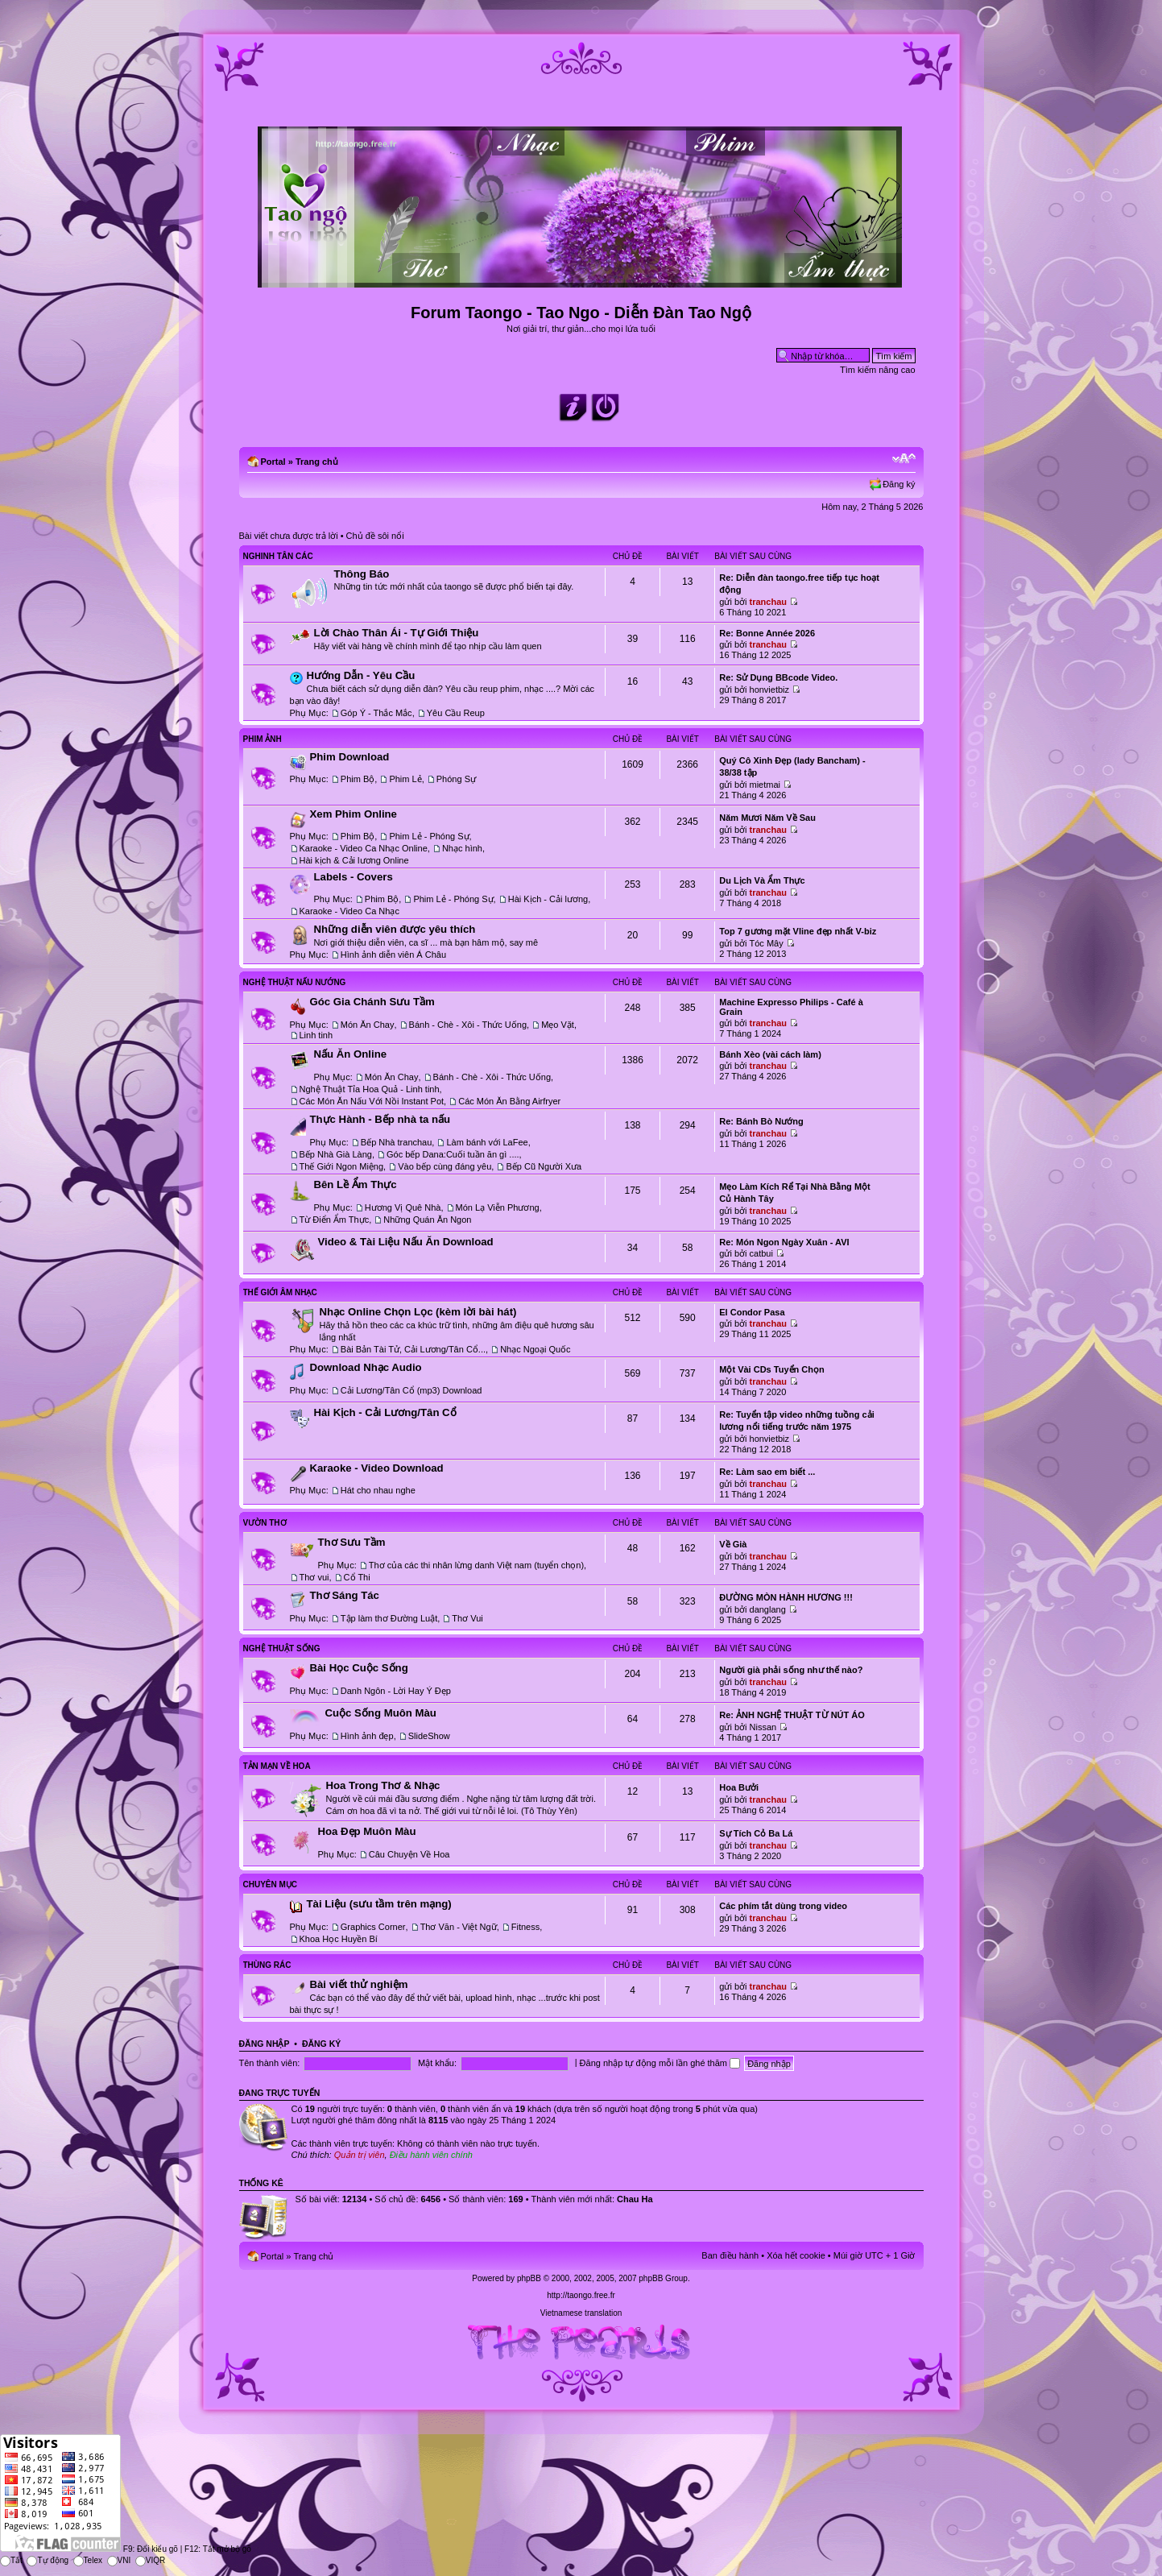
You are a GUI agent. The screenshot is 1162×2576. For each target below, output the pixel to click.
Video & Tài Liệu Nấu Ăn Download (406, 1242)
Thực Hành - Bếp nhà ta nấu (380, 1119)
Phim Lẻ (405, 779)
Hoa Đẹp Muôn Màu (367, 1831)
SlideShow (429, 1736)
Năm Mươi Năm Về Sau (767, 817)
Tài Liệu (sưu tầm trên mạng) (379, 1904)
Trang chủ (317, 461)
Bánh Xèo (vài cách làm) (770, 1054)
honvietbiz (770, 689)
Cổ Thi (357, 1577)
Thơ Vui (467, 1618)
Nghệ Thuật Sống (281, 1648)
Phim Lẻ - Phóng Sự (429, 836)
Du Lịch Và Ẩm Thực (761, 880)
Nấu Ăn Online (350, 1054)
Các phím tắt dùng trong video (783, 1906)
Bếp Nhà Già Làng (336, 1154)
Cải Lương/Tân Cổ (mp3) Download (411, 1390)
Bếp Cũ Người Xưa (543, 1166)
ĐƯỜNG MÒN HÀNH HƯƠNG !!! (786, 1597)
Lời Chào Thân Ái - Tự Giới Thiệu (396, 633)
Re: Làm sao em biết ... (767, 1471)
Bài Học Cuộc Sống (359, 1668)
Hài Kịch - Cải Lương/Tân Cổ (385, 1412)
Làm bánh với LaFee (486, 1142)
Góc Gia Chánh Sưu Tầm (372, 1002)
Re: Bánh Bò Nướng (761, 1121)
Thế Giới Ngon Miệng (342, 1166)
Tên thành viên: (269, 2063)
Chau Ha (635, 2199)
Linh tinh (316, 1035)
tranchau (768, 602)
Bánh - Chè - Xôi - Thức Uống (468, 1024)
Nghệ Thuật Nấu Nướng (294, 982)
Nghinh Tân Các (278, 556)
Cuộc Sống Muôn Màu (380, 1713)
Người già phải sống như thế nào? (790, 1670)
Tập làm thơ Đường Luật (389, 1618)
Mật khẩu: (437, 2063)
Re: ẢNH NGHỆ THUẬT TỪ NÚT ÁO (792, 1715)
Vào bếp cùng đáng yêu (444, 1166)
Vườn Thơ (265, 1522)
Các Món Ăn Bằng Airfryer (509, 1101)
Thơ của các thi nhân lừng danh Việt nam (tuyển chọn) (476, 1565)
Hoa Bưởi (739, 1787)
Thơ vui (314, 1577)
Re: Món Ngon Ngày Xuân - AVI (784, 1242)
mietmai (765, 784)
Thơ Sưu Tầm (352, 1542)
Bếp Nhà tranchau (396, 1142)
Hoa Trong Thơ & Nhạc (383, 1785)
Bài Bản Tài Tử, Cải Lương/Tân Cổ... (413, 1349)
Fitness (525, 1927)
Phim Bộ (357, 779)
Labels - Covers (353, 877)
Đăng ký (899, 484)
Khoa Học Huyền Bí (339, 1939)
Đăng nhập (264, 2043)
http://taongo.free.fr (581, 2295)
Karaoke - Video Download (377, 1468)
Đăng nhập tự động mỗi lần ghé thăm (660, 2063)
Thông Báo (362, 574)
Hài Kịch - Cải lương (548, 899)
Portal (273, 461)
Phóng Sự (456, 779)
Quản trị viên (359, 2155)
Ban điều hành (730, 2255)
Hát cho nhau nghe (378, 1490)
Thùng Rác (267, 1965)
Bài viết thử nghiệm (359, 1984)
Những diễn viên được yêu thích (395, 929)
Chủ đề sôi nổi (375, 535)
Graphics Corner (373, 1927)
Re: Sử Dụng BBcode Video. (778, 677)
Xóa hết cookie (796, 2255)
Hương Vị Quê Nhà (403, 1207)
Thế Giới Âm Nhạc (280, 1292)
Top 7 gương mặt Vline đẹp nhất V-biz (797, 931)
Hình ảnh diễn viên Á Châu (393, 954)
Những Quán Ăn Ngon (427, 1219)
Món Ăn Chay (368, 1024)
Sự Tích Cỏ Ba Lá (755, 1833)
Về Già (732, 1544)
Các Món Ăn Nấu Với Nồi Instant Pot (372, 1101)
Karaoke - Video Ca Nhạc (349, 911)
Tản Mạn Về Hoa (277, 1766)
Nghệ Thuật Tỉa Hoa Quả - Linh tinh (370, 1089)
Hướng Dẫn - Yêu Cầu (361, 675)
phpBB (529, 2278)
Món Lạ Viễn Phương (498, 1207)
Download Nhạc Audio (366, 1367)
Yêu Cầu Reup (456, 713)
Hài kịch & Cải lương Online (354, 860)
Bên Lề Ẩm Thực (355, 1184)
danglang (768, 1609)
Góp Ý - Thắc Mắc (376, 713)
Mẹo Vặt (557, 1024)
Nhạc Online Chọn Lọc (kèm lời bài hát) (418, 1312)
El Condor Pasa (751, 1312)
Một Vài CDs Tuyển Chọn (771, 1369)
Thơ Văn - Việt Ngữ (458, 1927)
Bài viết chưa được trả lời (288, 535)
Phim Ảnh (262, 739)
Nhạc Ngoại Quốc (535, 1349)
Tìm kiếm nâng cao (877, 370)
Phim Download (350, 757)
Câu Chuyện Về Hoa (409, 1854)
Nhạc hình (462, 848)
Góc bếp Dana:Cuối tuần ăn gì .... (453, 1154)
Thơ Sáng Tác (344, 1595)
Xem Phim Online (353, 814)
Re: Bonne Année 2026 (767, 633)
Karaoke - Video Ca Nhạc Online (364, 848)
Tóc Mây (767, 943)
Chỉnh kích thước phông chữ (904, 458)
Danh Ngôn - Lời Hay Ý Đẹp (396, 1691)
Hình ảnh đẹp (367, 1736)
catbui (761, 1253)
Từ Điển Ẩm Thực (335, 1219)
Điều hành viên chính (431, 2155)
